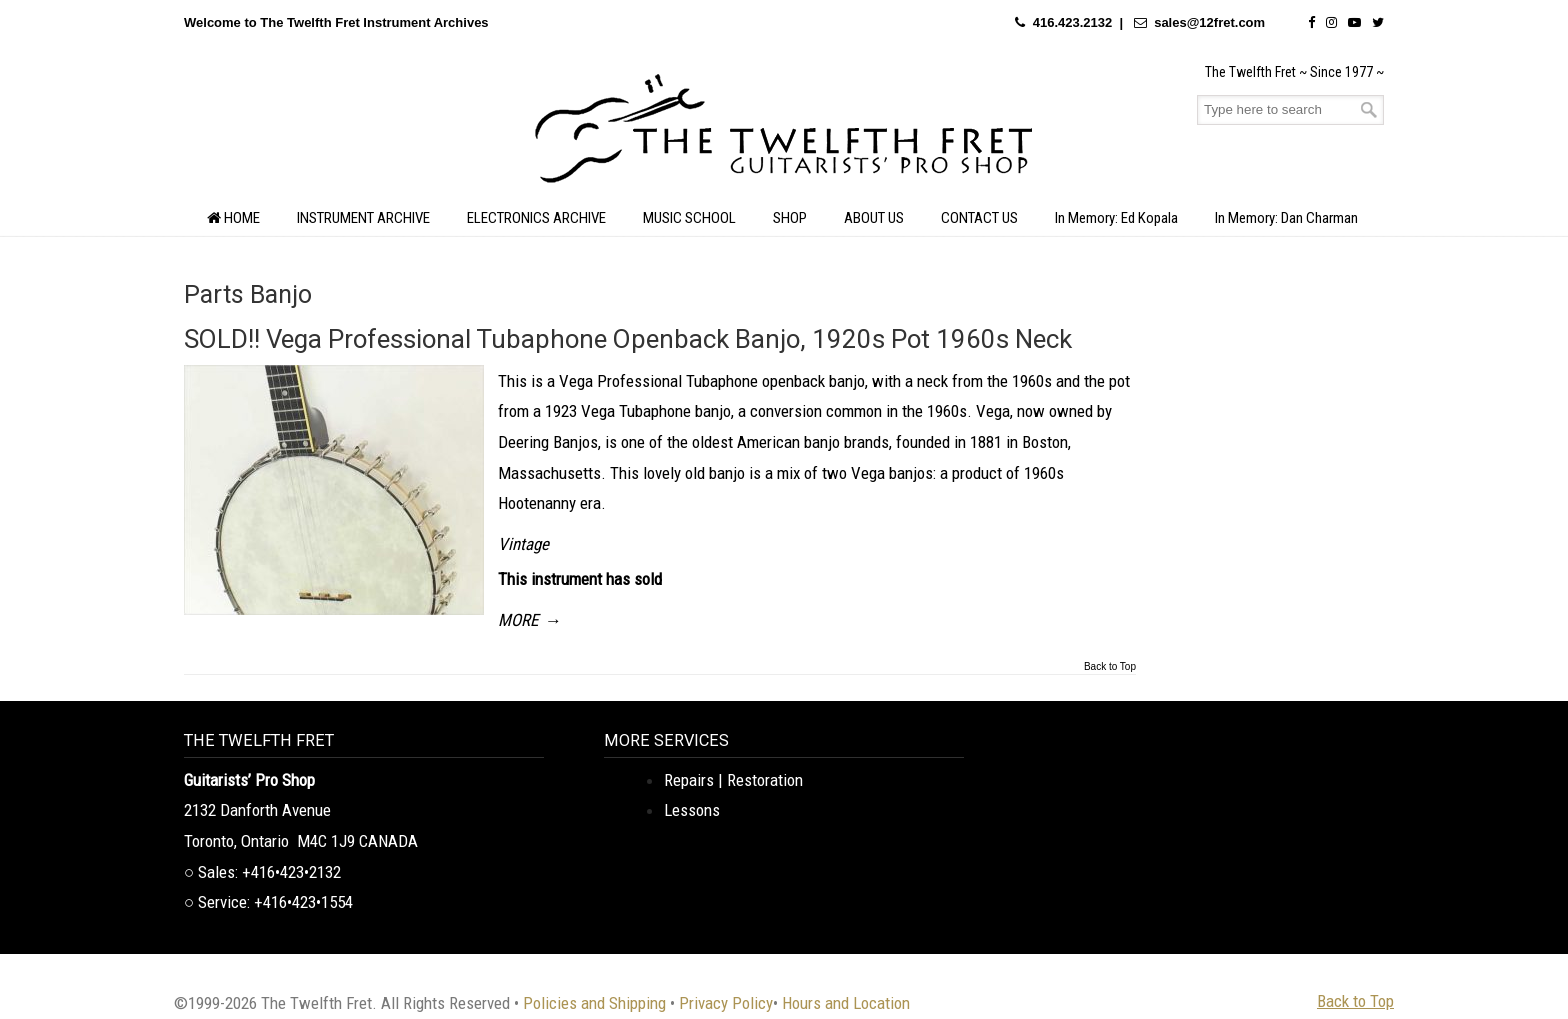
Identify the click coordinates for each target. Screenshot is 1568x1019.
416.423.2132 (1073, 22)
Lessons (692, 810)
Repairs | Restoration (733, 780)
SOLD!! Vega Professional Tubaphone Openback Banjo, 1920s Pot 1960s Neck (628, 339)
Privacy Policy (726, 1003)
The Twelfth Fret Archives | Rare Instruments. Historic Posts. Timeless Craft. (784, 134)
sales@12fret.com (1209, 22)
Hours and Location (846, 1003)
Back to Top (1110, 667)
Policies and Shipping (594, 1003)
